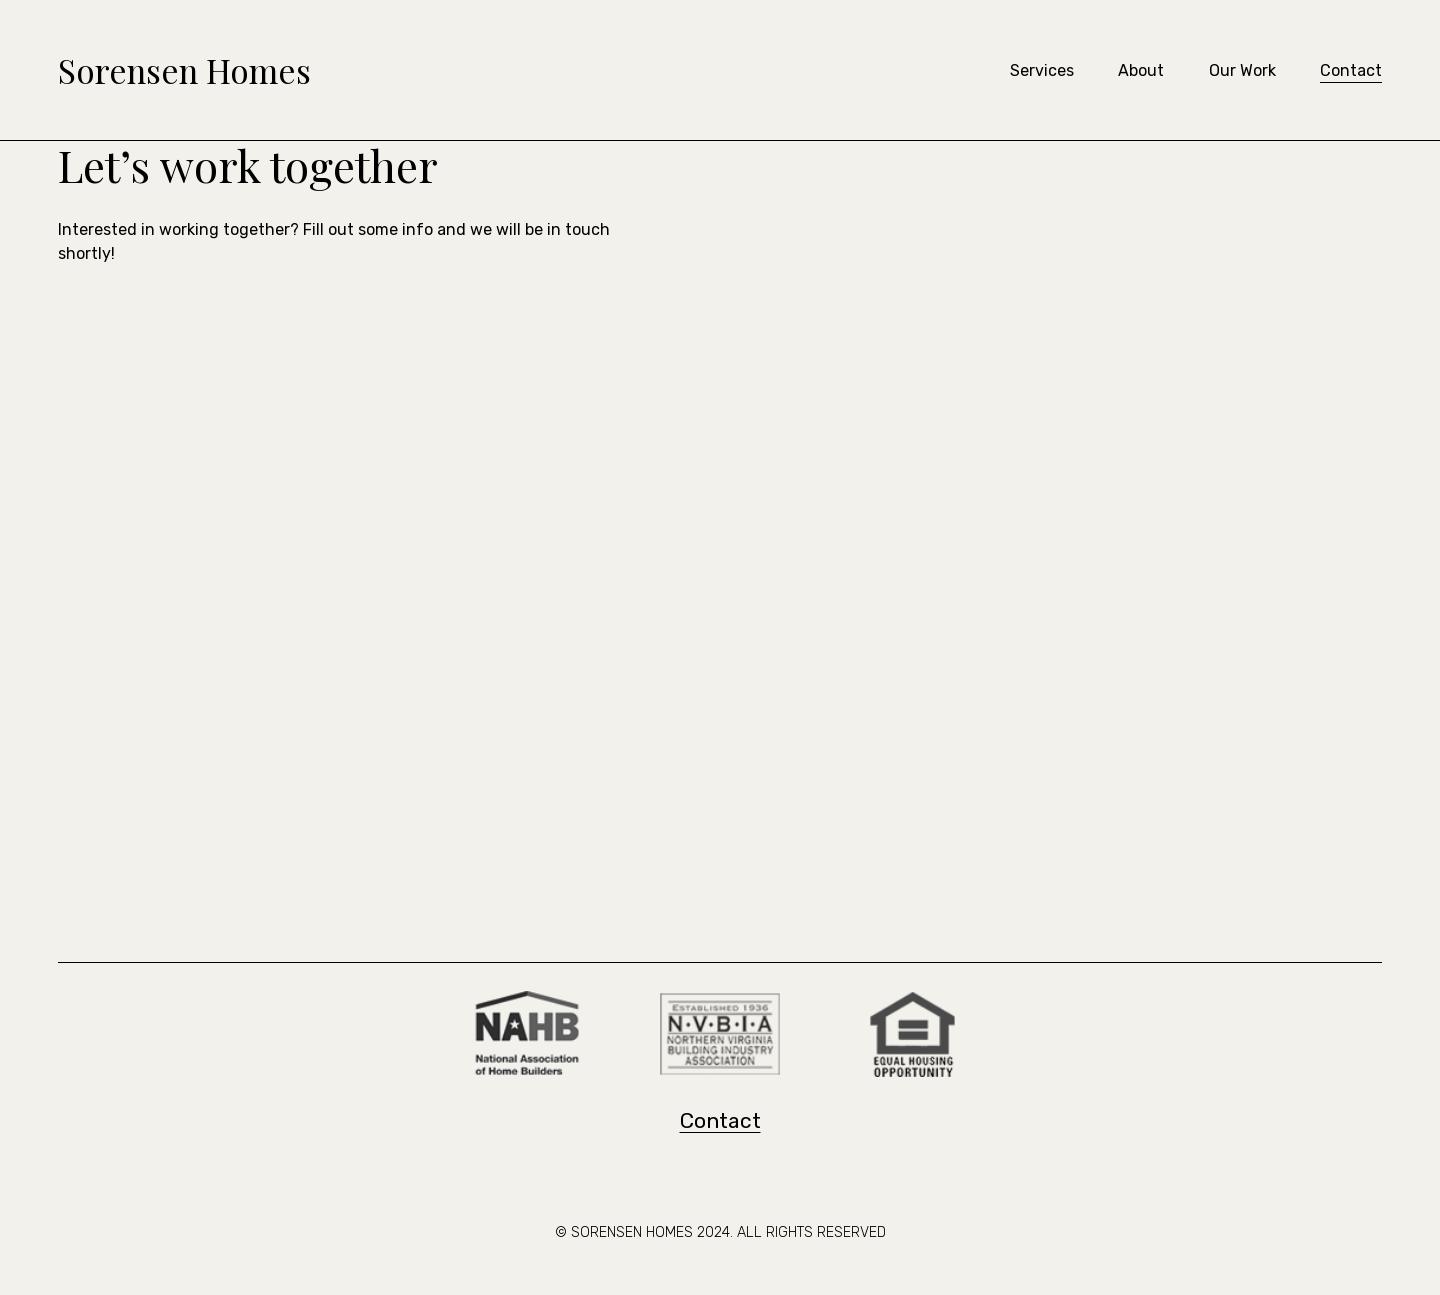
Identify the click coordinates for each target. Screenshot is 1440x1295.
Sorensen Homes (184, 70)
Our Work (1242, 70)
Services (1042, 70)
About (1141, 70)
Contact (1351, 70)
